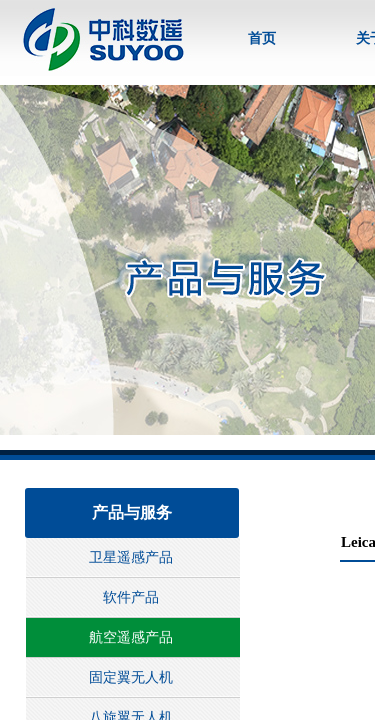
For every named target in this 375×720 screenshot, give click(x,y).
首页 (262, 38)
